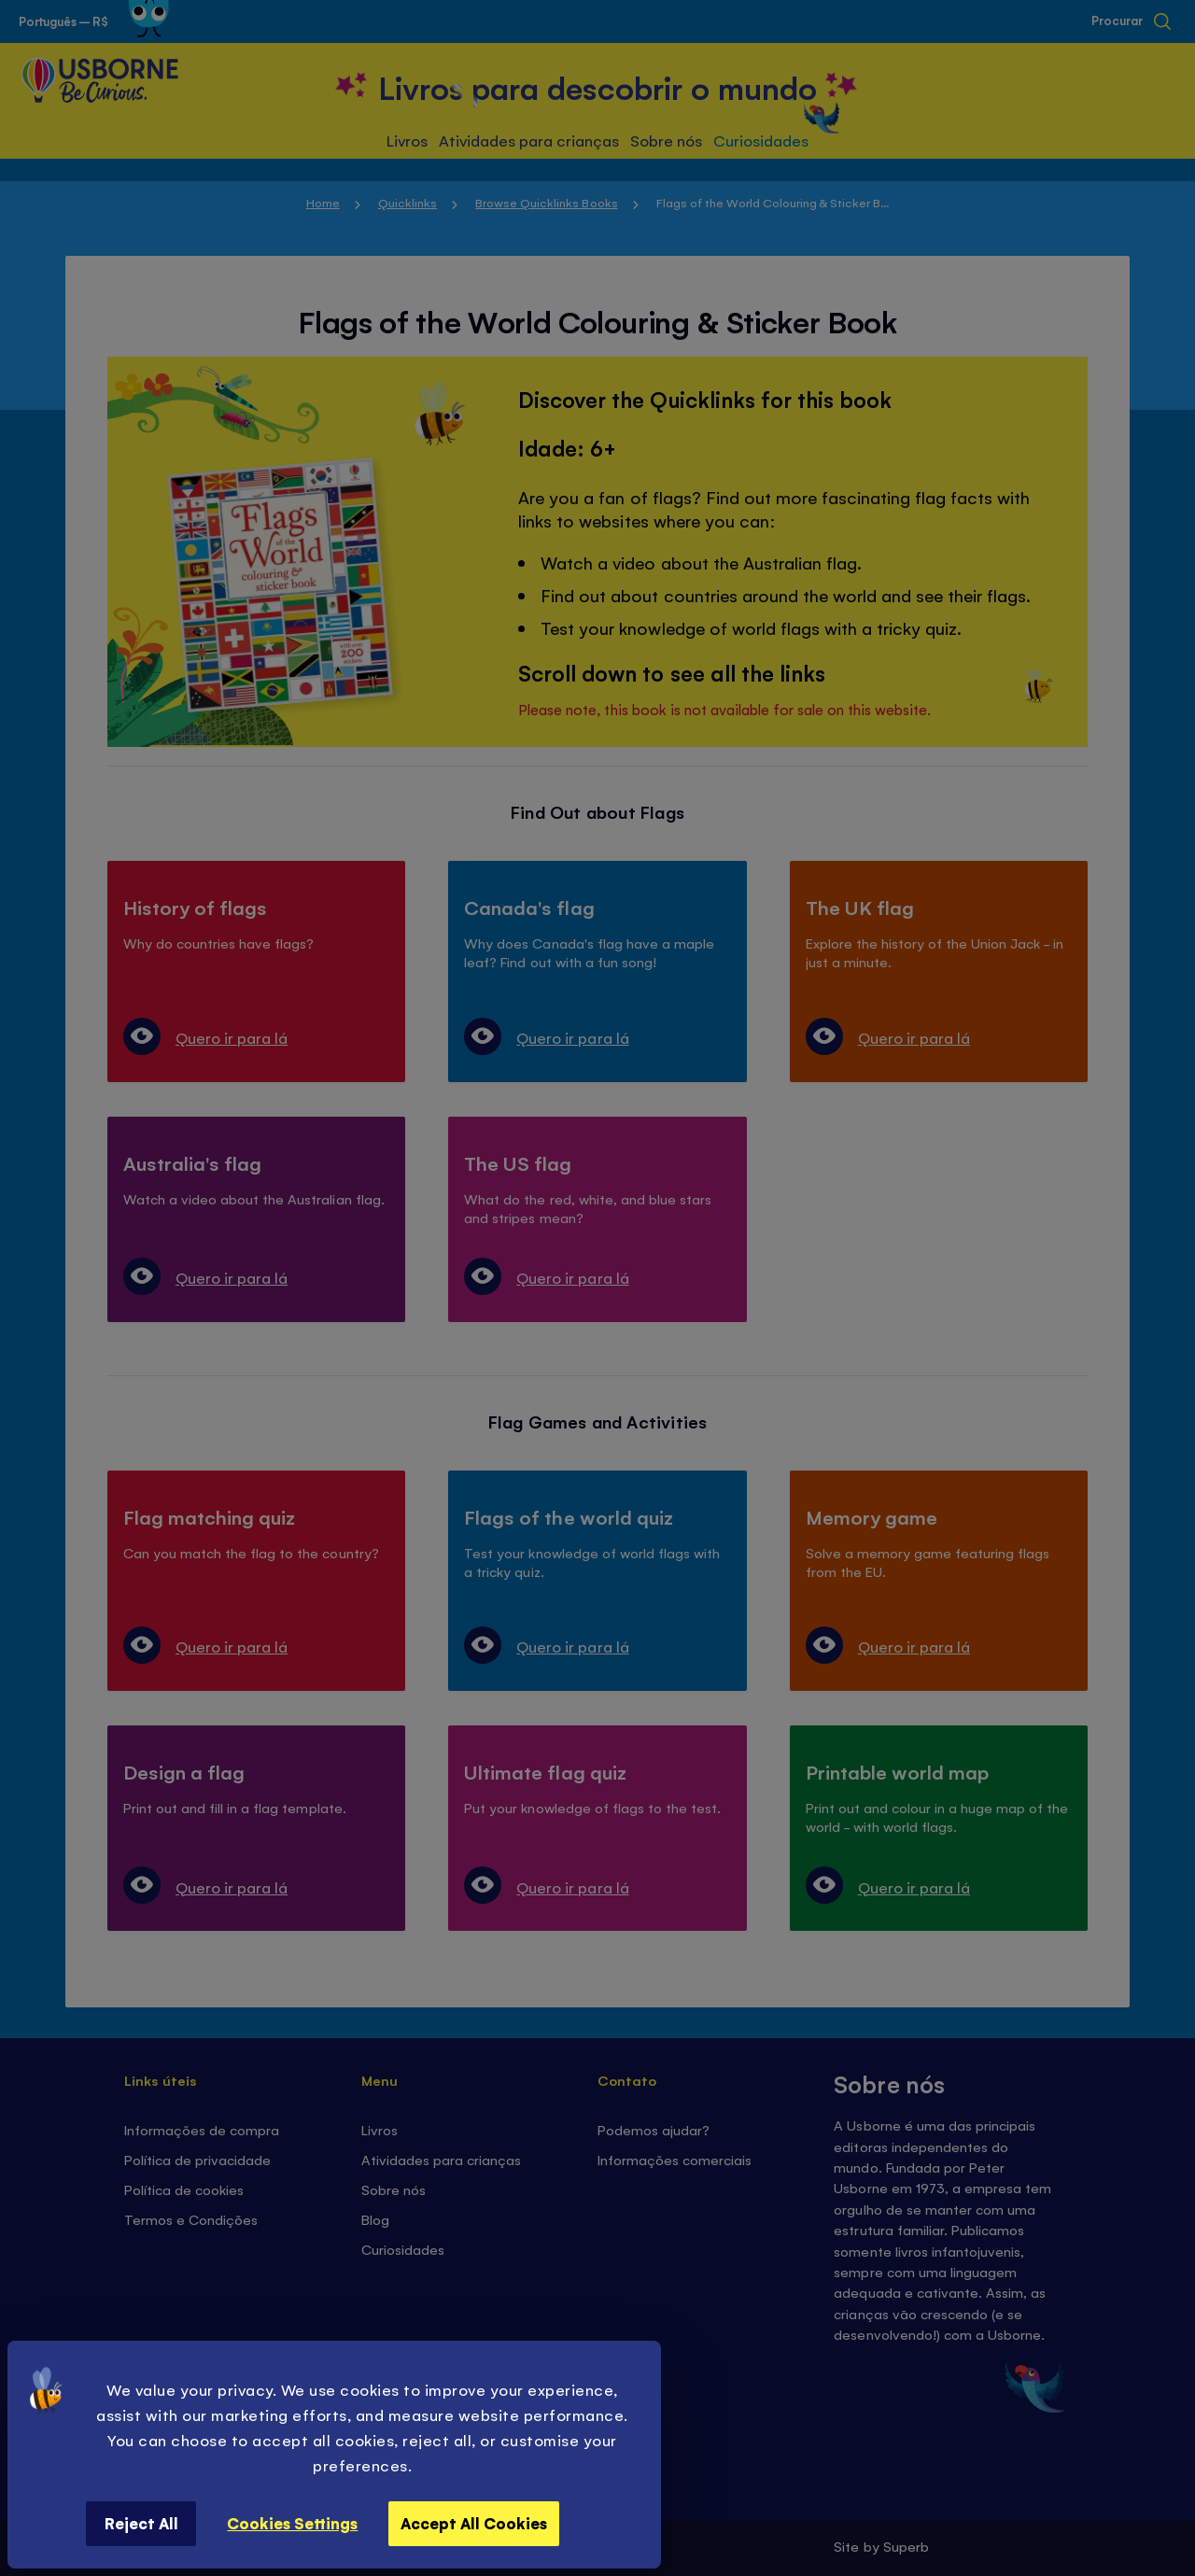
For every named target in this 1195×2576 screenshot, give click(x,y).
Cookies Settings (292, 2523)
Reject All (141, 2523)
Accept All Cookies (474, 2523)
